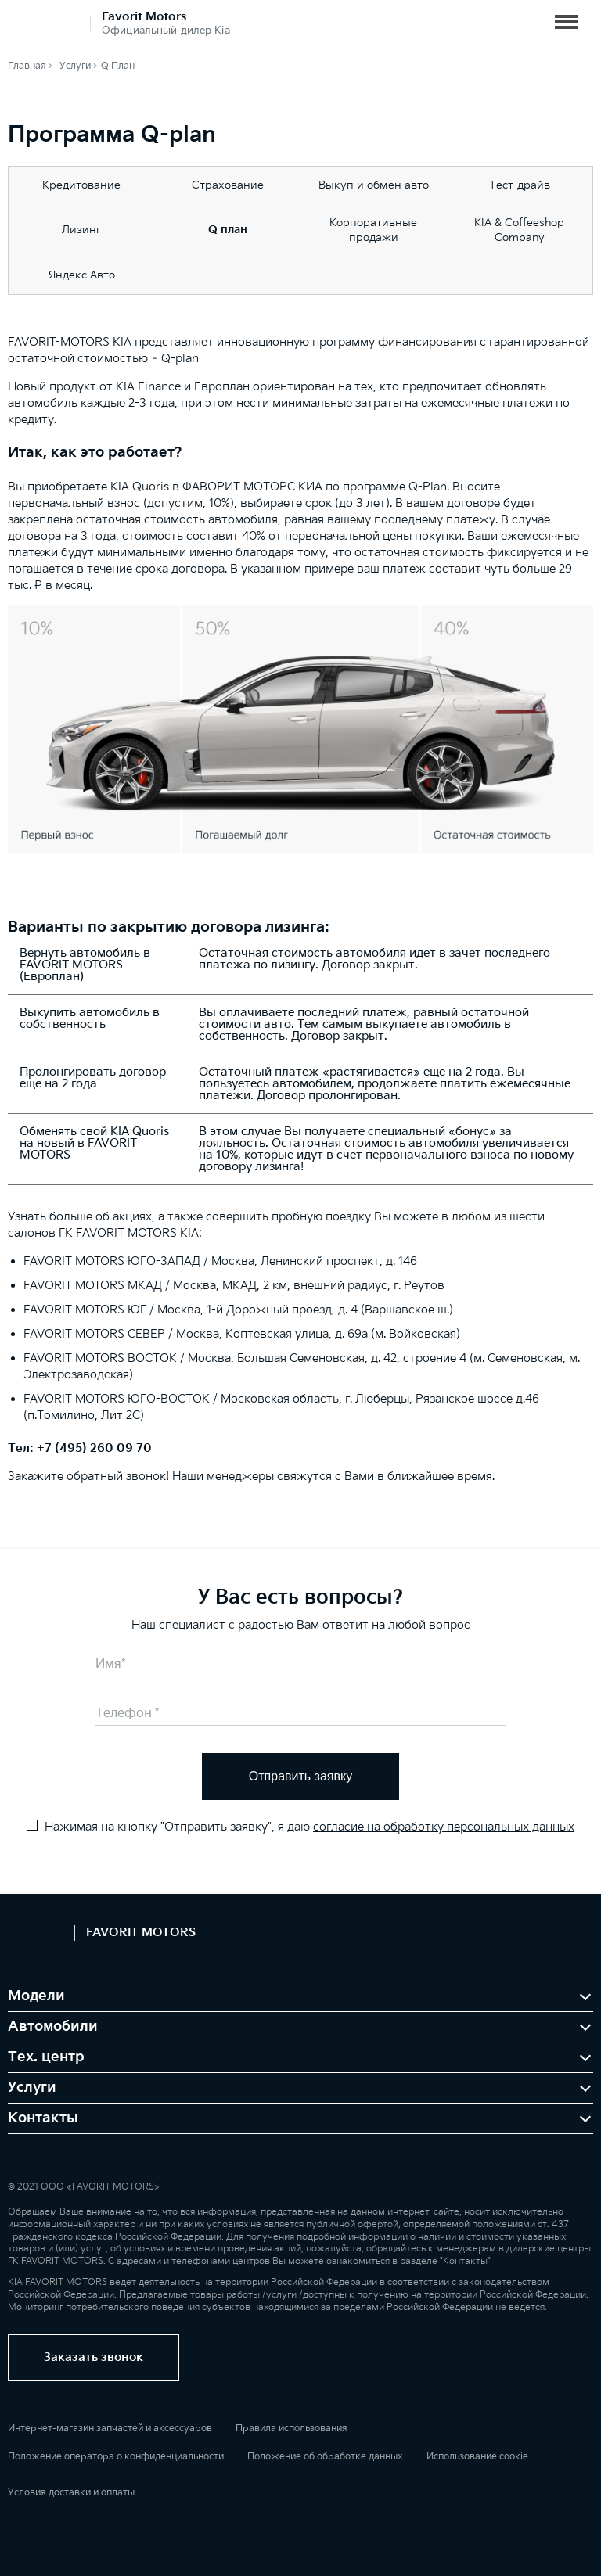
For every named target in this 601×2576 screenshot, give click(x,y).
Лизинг (81, 229)
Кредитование (81, 185)
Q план (227, 229)
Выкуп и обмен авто (373, 185)
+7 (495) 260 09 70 (94, 1448)
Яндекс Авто (82, 275)
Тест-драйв (519, 185)
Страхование (228, 185)
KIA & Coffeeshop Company (519, 229)
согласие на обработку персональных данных (443, 1827)
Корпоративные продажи (373, 229)
